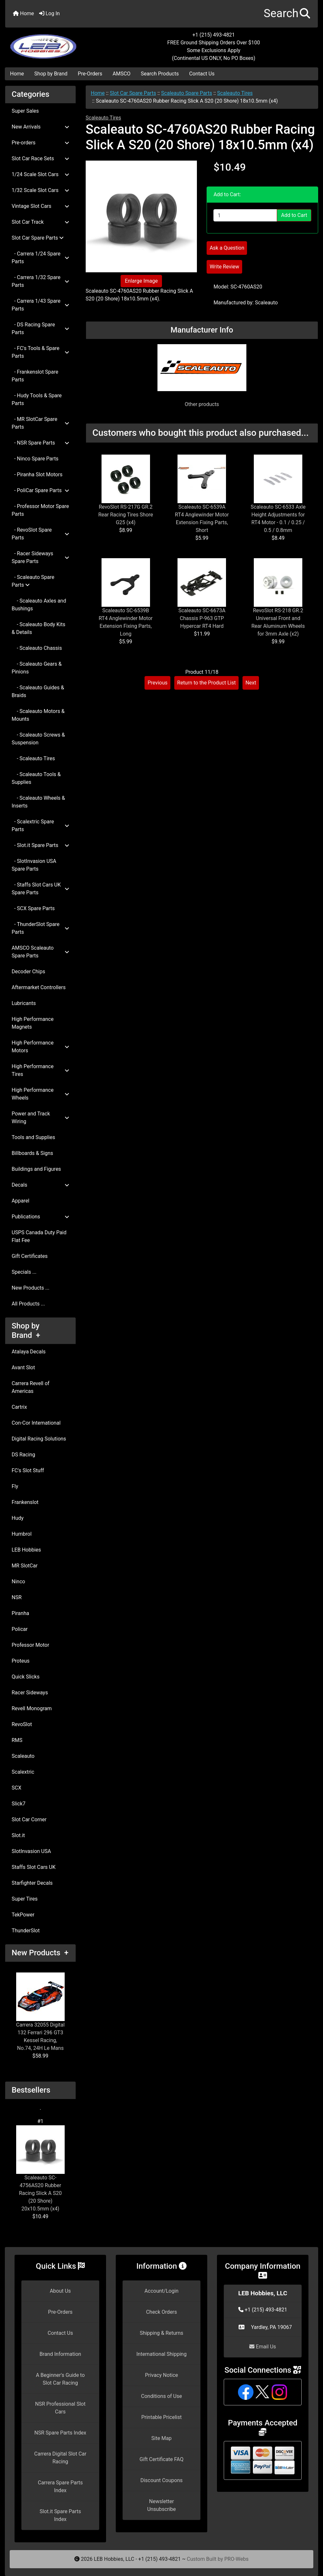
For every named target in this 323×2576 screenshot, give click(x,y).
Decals (40, 1185)
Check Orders (161, 2312)
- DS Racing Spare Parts (40, 328)
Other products (202, 404)
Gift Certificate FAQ (162, 2459)
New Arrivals (40, 127)
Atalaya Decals (29, 1352)
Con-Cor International (36, 1423)
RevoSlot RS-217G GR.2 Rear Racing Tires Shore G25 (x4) (125, 514)
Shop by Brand (50, 74)
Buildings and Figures (36, 1169)
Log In (49, 13)
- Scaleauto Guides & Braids (38, 691)
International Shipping (161, 2354)
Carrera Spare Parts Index (60, 2486)
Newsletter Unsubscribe (161, 2505)
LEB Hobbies (26, 1550)
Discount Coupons (161, 2480)
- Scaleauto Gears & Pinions (37, 668)
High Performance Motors (40, 1047)
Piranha (20, 1613)
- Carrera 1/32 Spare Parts (40, 281)
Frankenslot (25, 1502)
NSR (17, 1597)
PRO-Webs (236, 2559)
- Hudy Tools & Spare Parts (37, 399)
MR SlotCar (25, 1566)
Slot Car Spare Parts (133, 93)
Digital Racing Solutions (39, 1439)
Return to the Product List (206, 683)
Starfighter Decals (32, 1883)
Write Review (224, 267)
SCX (16, 1788)
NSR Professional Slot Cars (60, 2408)
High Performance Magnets (33, 1023)
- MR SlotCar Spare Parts (40, 423)
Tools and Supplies (33, 1137)
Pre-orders (40, 143)
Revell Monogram (32, 1708)
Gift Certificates (30, 1256)
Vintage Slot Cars (40, 206)
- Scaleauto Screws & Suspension (38, 739)
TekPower (23, 1915)
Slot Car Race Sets (40, 158)
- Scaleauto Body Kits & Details (38, 628)
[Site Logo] (57, 43)
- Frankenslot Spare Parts (35, 376)
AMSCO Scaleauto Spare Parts (40, 952)
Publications (40, 1217)
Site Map (161, 2438)
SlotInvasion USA (31, 1851)
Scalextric (23, 1772)
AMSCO (121, 74)
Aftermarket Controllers (39, 987)
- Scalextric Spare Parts (40, 825)
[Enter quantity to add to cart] (245, 215)
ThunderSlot (26, 1930)
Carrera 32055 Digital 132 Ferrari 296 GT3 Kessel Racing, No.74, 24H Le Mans (40, 2011)
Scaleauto (23, 1756)
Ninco (18, 1581)
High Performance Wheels (40, 1094)
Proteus (20, 1661)
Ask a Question (227, 248)
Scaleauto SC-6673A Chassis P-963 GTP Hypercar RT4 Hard (201, 618)
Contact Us (202, 74)
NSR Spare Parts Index (60, 2433)
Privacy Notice (161, 2375)
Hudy (18, 1518)
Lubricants (24, 1003)
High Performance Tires (40, 1070)
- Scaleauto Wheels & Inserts (38, 802)
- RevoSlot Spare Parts (40, 534)
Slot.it (18, 1835)
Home (23, 13)
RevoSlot (22, 1724)
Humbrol (22, 1534)
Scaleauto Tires (235, 93)
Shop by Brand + (26, 1330)
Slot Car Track (40, 222)
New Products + (40, 1952)
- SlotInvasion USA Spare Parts (34, 865)
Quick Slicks (25, 1677)
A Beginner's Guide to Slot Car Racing (60, 2379)
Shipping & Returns (161, 2333)
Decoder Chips (28, 971)
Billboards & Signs (32, 1153)
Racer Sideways (30, 1692)
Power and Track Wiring (40, 1117)
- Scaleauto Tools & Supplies (36, 778)
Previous (157, 683)
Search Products (160, 74)
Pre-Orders (90, 74)
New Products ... (30, 1288)
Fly (15, 1486)
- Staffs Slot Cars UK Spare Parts (40, 889)
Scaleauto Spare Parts (186, 93)
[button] (287, 14)
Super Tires (25, 1899)
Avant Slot (23, 1367)
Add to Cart (294, 215)
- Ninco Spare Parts (35, 459)
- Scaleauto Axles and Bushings (39, 605)
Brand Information (60, 2354)
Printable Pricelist (161, 2417)
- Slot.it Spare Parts (40, 845)
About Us (60, 2291)
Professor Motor (30, 1645)
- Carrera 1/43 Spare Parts (40, 305)
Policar (19, 1629)
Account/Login (161, 2291)
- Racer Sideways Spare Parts (40, 557)
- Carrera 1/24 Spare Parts (40, 258)
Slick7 (19, 1804)
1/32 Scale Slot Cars (40, 190)
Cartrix (19, 1407)
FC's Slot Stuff (28, 1470)
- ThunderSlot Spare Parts (40, 928)
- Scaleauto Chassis (37, 648)
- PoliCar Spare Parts (40, 490)
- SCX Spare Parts (33, 908)
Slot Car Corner (29, 1819)
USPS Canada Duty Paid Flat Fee (39, 1236)
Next (250, 683)
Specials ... (24, 1272)
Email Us (262, 2347)
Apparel (20, 1201)
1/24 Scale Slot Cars (40, 174)
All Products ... (28, 1304)
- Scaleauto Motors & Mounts (38, 715)
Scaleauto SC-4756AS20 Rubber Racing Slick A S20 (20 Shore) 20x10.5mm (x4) (40, 2168)
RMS (17, 1740)
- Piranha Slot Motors (37, 474)
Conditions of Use (161, 2396)
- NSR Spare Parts (40, 443)
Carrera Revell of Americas (30, 1387)
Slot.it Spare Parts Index (60, 2515)
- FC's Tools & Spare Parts (40, 352)
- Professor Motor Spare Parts (40, 510)
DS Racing (23, 1455)
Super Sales (25, 111)
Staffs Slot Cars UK (34, 1867)
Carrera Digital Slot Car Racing (60, 2458)
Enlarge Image (141, 281)
